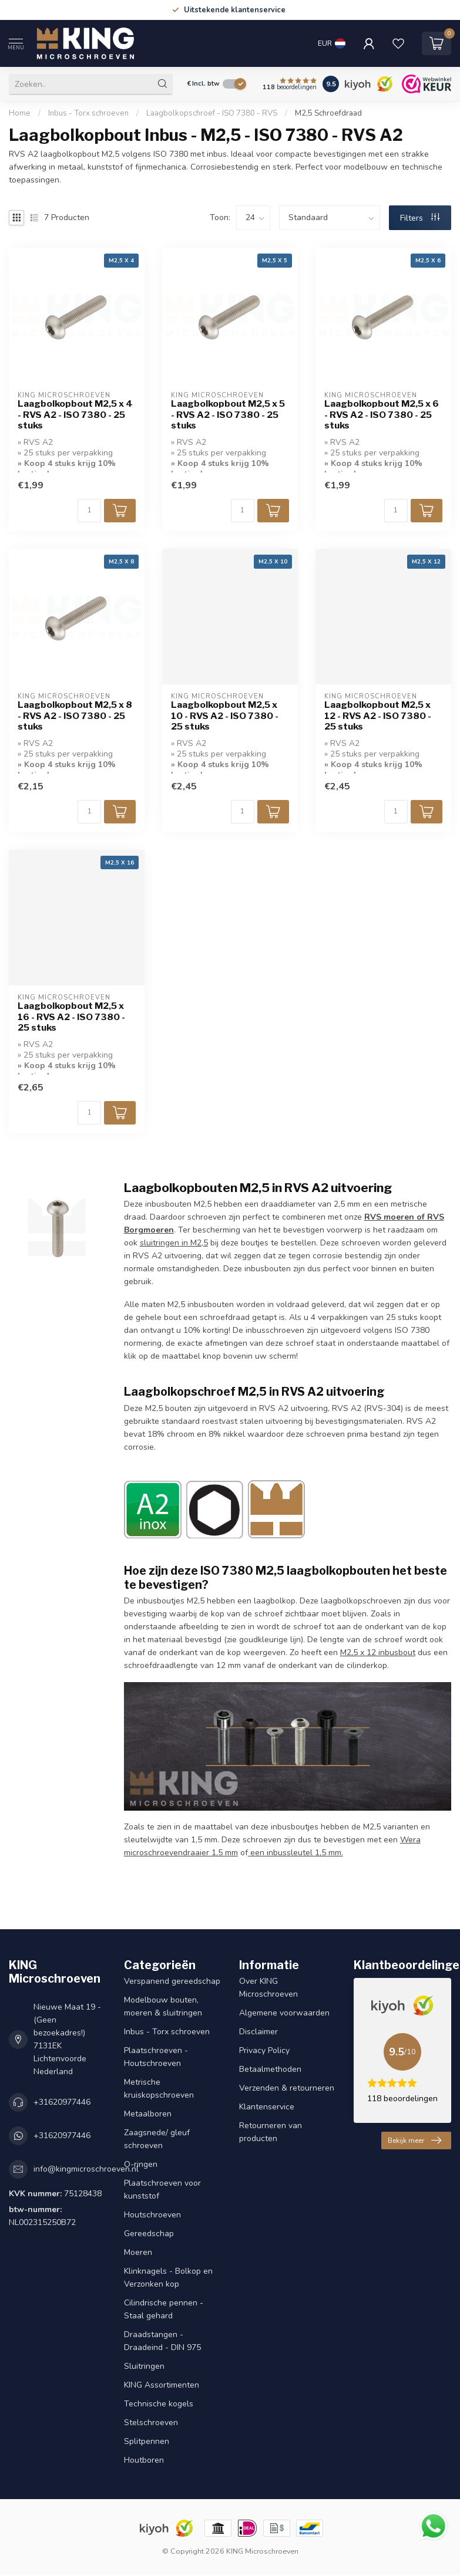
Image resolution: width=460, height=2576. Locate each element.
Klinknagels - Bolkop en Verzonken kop (168, 2278)
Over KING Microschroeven (268, 1988)
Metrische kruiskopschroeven (159, 2089)
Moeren (138, 2252)
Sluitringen (144, 2366)
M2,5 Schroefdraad (328, 113)
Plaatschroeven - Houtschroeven (156, 2057)
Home (20, 113)
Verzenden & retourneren (286, 2088)
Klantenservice (266, 2106)
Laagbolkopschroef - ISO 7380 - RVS (212, 113)
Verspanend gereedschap (172, 1981)
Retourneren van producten (270, 2132)
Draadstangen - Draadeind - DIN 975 (162, 2341)
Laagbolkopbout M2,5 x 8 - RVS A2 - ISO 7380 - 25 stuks (75, 716)
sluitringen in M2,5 (174, 1242)
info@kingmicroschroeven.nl (86, 2169)
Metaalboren (148, 2113)
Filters (419, 218)
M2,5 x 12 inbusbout (377, 1652)
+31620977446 (61, 2102)
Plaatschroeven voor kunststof (162, 2189)
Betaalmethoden (270, 2069)
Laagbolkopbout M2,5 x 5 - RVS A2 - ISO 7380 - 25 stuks (228, 415)
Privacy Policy (264, 2050)
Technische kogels (158, 2403)
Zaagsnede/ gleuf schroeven (157, 2139)
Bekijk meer (414, 2140)
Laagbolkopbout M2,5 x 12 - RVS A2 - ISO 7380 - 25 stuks (377, 716)
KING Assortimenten (161, 2385)
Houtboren (144, 2460)
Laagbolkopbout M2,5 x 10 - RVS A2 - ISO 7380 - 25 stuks (224, 716)
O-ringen (140, 2164)
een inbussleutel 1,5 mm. (295, 1852)
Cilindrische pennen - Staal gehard (163, 2309)
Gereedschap (149, 2233)
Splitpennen (146, 2441)
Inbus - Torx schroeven (88, 113)
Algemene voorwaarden (284, 2012)
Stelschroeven (151, 2422)
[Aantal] (89, 510)
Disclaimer (258, 2031)
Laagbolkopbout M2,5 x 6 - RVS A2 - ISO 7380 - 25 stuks (381, 415)
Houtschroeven (152, 2214)
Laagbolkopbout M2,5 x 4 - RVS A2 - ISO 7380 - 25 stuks (75, 415)
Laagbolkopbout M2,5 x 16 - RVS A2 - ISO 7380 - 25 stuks (71, 1017)
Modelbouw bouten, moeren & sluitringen (163, 2006)
